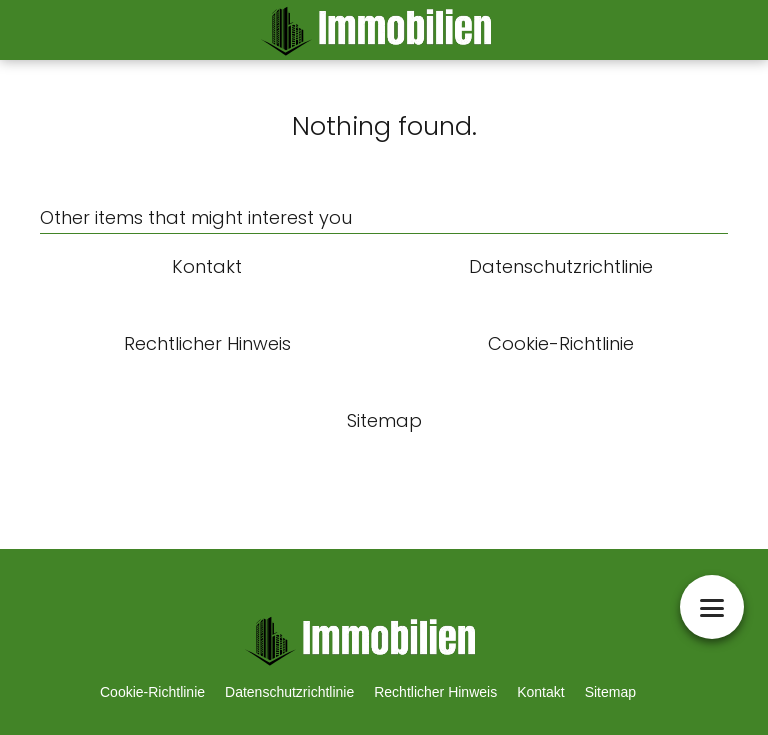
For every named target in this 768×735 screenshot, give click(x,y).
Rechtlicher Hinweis (435, 692)
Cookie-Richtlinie (152, 692)
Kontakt (540, 692)
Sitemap (610, 692)
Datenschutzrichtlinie (289, 692)
